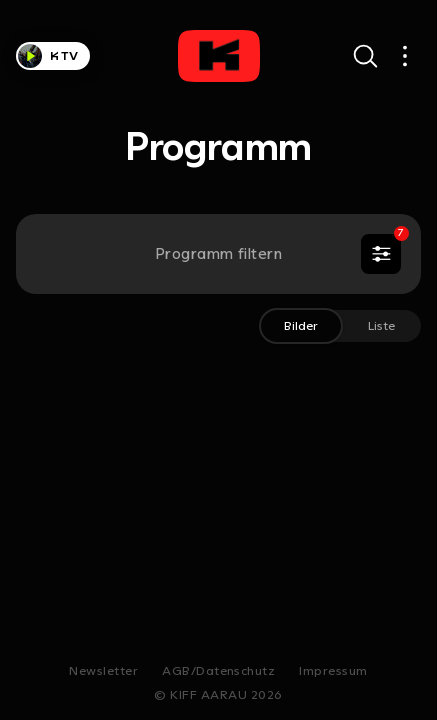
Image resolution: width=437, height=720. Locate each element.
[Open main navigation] (405, 56)
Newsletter (103, 670)
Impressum (333, 670)
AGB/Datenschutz (218, 670)
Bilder (301, 325)
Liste (381, 325)
